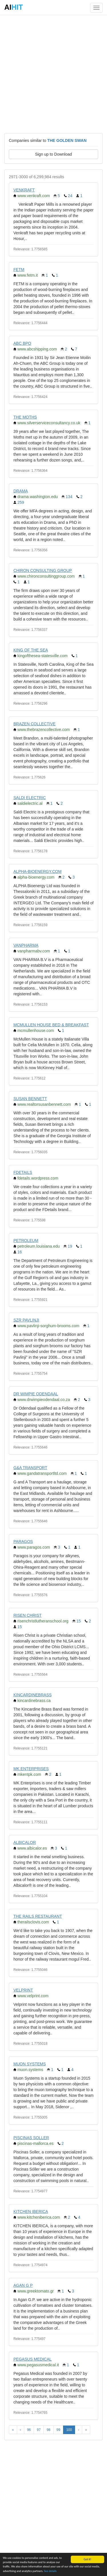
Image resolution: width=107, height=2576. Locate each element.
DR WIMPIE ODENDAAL (35, 1394)
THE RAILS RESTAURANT (37, 1916)
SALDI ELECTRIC (29, 797)
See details (50, 2571)
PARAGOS (23, 1541)
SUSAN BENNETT (30, 1098)
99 (58, 2430)
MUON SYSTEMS (29, 2064)
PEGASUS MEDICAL (32, 2359)
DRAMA (20, 491)
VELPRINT (23, 1990)
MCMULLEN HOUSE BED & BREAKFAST (51, 1025)
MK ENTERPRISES (31, 1768)
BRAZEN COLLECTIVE (34, 724)
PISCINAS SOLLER (31, 2137)
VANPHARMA (26, 945)
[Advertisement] (53, 73)
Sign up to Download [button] (53, 154)
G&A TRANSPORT (30, 1467)
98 (48, 2430)
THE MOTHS (25, 417)
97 (39, 2430)
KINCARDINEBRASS (32, 1695)
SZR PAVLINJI (26, 1320)
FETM (18, 269)
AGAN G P (23, 2285)
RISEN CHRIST (27, 1615)
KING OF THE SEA (30, 650)
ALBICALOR (24, 1842)
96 (29, 2430)
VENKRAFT (24, 190)
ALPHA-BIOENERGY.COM (37, 871)
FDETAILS (22, 1172)
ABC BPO (22, 343)
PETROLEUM (25, 1240)
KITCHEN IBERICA (30, 2211)
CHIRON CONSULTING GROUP (42, 570)
